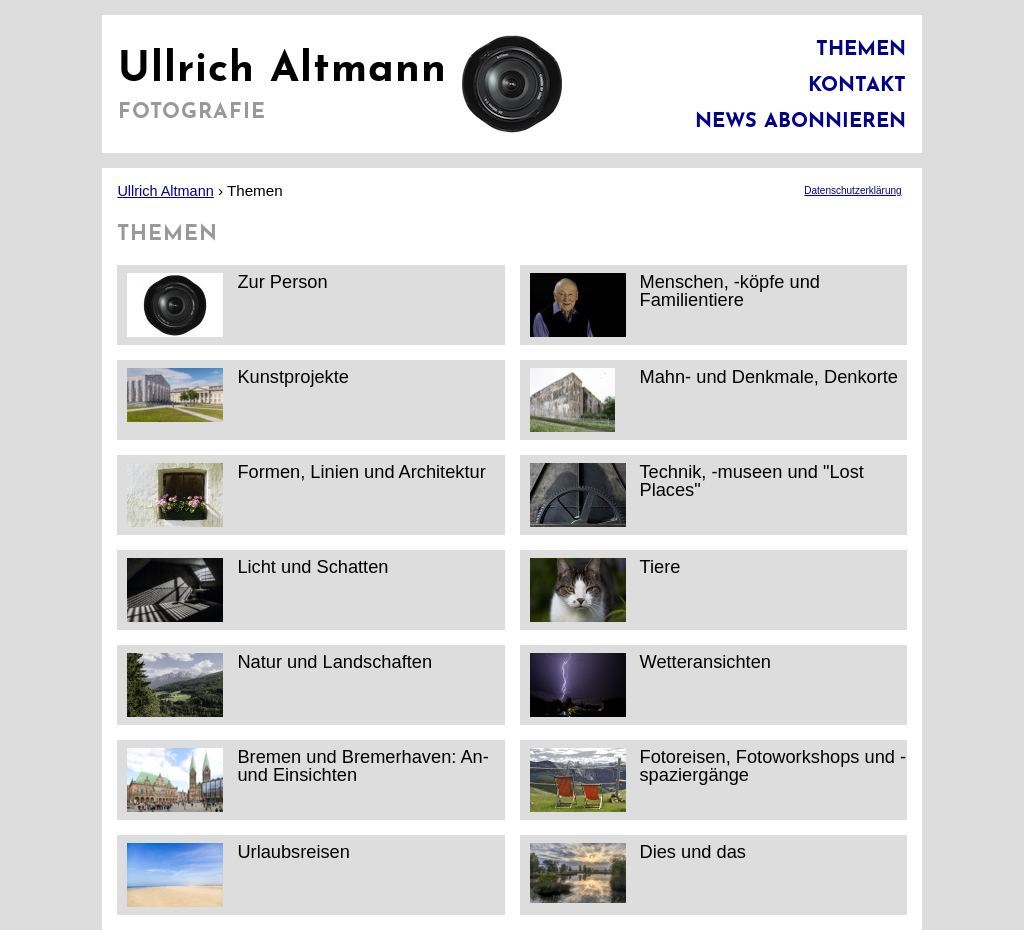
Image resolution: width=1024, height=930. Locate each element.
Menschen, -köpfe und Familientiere (675, 304)
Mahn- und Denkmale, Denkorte (714, 399)
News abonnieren (800, 122)
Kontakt (857, 86)
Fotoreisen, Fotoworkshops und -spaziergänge (718, 779)
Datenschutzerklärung (852, 190)
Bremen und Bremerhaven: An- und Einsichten (307, 779)
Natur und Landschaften (279, 684)
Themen (861, 50)
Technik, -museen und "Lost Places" (697, 494)
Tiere (605, 589)
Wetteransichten (650, 684)
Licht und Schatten (257, 589)
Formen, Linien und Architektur (306, 494)
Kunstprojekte (238, 399)
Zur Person (227, 304)
